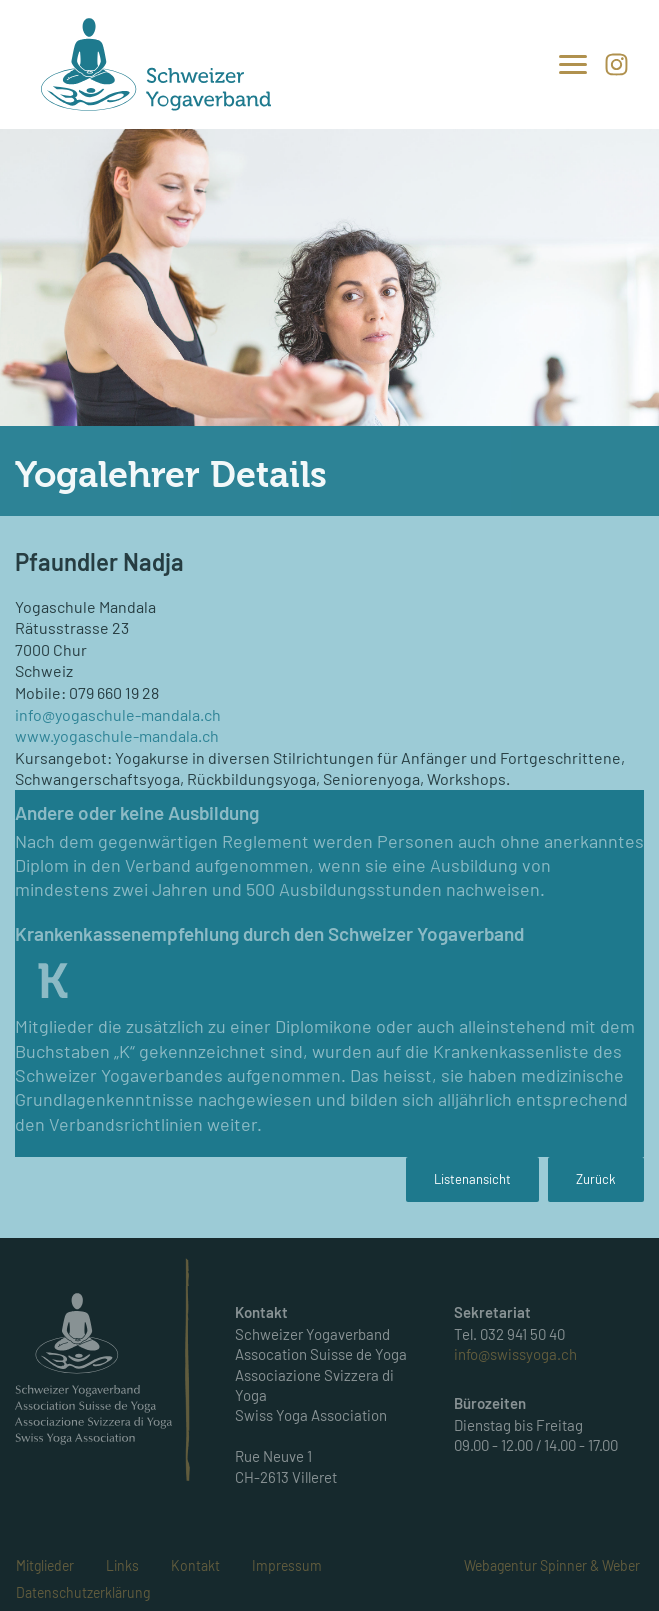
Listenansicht (472, 1179)
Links (122, 1565)
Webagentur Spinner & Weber (552, 1565)
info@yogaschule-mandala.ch (118, 714)
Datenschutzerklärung (83, 1592)
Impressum (287, 1565)
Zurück (596, 1179)
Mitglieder (45, 1565)
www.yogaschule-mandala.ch (117, 735)
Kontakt (195, 1565)
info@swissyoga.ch (515, 1354)
